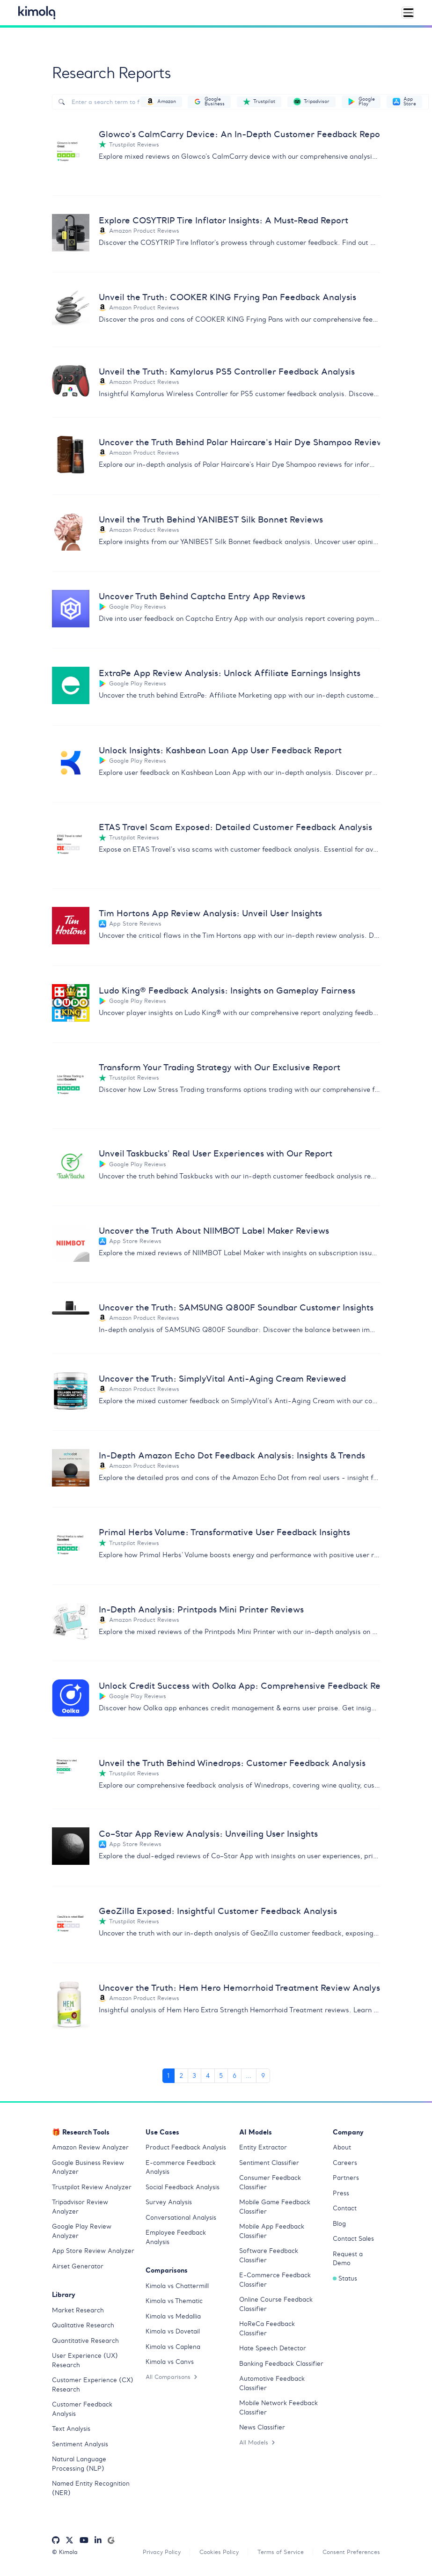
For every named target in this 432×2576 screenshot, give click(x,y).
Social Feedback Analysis (183, 2189)
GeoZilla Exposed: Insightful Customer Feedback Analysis (218, 1912)
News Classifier (262, 2429)
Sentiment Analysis (80, 2446)
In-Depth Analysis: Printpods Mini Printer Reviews (201, 1610)
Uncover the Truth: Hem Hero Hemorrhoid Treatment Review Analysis (239, 1989)
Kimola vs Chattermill (177, 2288)
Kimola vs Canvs (170, 2364)
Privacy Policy (162, 2553)
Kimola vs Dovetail (173, 2333)
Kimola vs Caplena (173, 2349)
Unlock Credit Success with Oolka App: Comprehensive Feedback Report (239, 1687)
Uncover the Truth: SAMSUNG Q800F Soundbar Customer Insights (236, 1308)
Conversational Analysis (181, 2219)
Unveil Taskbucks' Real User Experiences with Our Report (215, 1154)
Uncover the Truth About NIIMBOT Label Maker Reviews (214, 1231)
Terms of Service (280, 2553)
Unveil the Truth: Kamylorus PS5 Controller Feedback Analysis (227, 371)
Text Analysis (71, 2431)
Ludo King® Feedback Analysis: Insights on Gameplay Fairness (227, 991)
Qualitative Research (83, 2327)
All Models (257, 2444)
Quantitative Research (85, 2343)
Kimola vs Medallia (173, 2318)
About (342, 2149)
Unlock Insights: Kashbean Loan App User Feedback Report (220, 750)
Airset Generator (77, 2268)
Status (345, 2280)
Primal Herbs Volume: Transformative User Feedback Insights (224, 1533)
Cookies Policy (219, 2553)
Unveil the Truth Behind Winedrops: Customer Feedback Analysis (232, 1764)
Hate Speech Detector (272, 2350)
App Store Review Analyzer (93, 2253)
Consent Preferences (351, 2553)
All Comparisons (171, 2378)
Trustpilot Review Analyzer (92, 2189)
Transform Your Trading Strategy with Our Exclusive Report (219, 1068)
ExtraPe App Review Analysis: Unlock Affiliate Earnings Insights (229, 673)
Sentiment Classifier (269, 2165)
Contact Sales (353, 2241)
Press (341, 2195)
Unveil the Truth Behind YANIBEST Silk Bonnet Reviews (211, 519)
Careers (345, 2165)
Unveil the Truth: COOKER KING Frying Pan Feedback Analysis (227, 297)
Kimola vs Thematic (174, 2303)
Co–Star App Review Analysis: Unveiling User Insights (208, 1835)
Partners (346, 2180)
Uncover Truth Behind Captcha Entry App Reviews (202, 596)
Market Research (78, 2312)
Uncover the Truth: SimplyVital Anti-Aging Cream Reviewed (222, 1379)
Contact (345, 2210)
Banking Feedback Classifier (281, 2366)
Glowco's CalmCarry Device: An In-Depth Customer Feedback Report (239, 134)
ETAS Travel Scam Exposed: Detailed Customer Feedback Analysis (235, 827)
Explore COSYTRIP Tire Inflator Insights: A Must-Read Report (223, 220)
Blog (339, 2226)
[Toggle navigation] (408, 13)
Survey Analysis (169, 2204)
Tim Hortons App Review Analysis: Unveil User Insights (210, 914)
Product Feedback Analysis (186, 2149)
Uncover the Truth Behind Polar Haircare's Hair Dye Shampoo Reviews (239, 442)
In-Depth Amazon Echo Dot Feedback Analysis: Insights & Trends (232, 1456)
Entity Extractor (263, 2149)
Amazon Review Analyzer (90, 2149)
